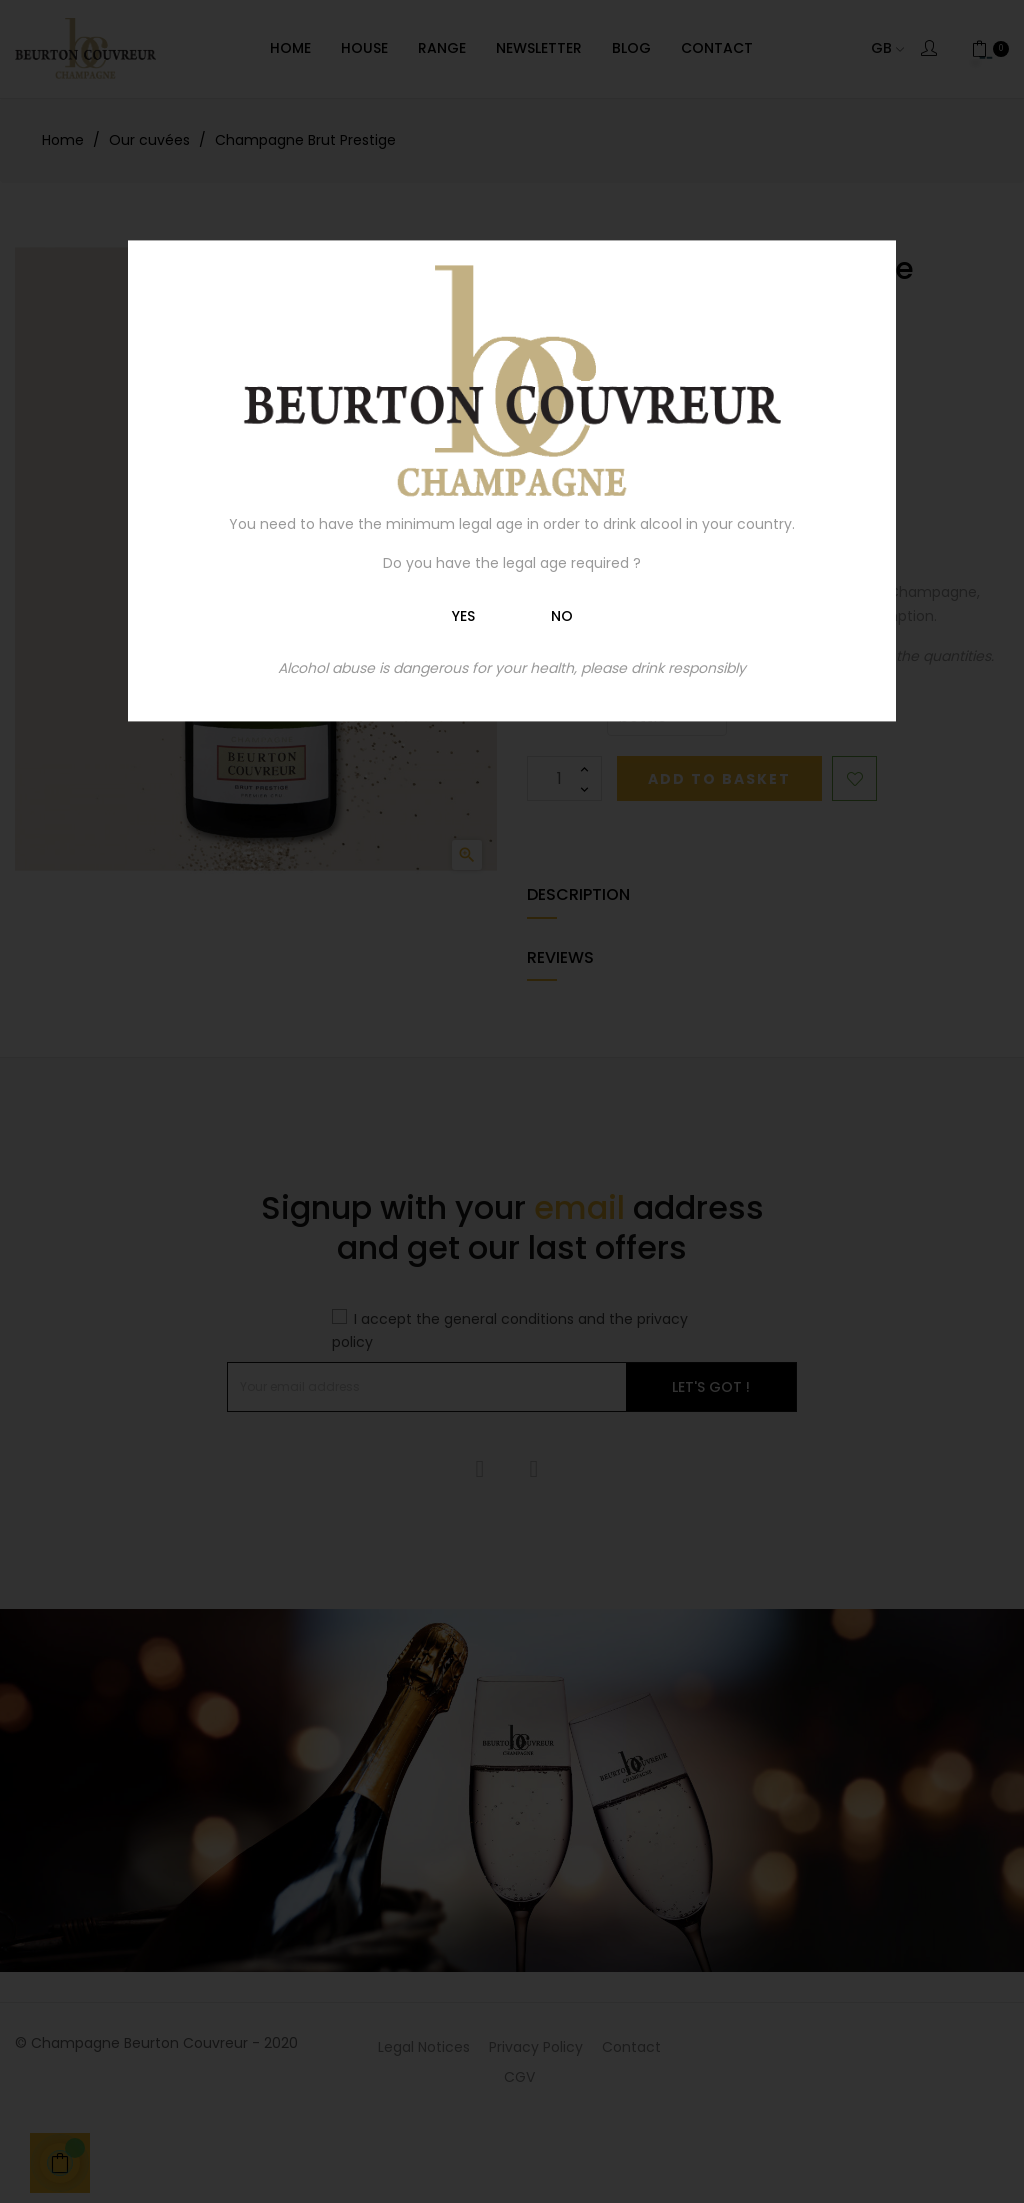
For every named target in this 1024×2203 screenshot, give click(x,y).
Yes (463, 616)
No (562, 616)
